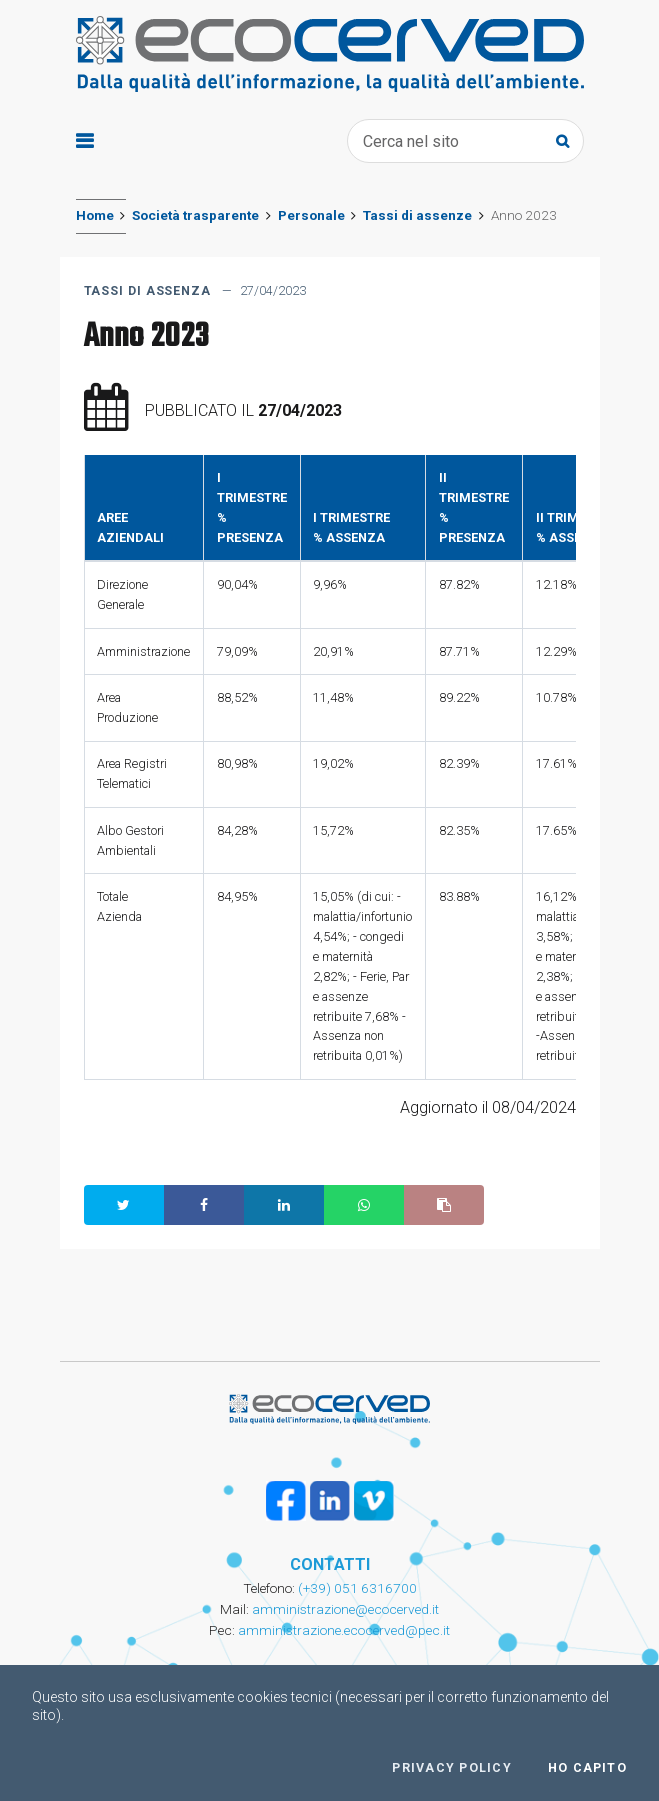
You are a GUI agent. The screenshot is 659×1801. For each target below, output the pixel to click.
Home (95, 215)
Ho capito (587, 1768)
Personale (311, 215)
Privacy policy (451, 1768)
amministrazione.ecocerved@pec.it (344, 1630)
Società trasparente (195, 215)
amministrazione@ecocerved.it (345, 1609)
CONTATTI (330, 1564)
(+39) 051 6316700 (356, 1588)
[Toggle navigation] (84, 141)
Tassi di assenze (417, 215)
